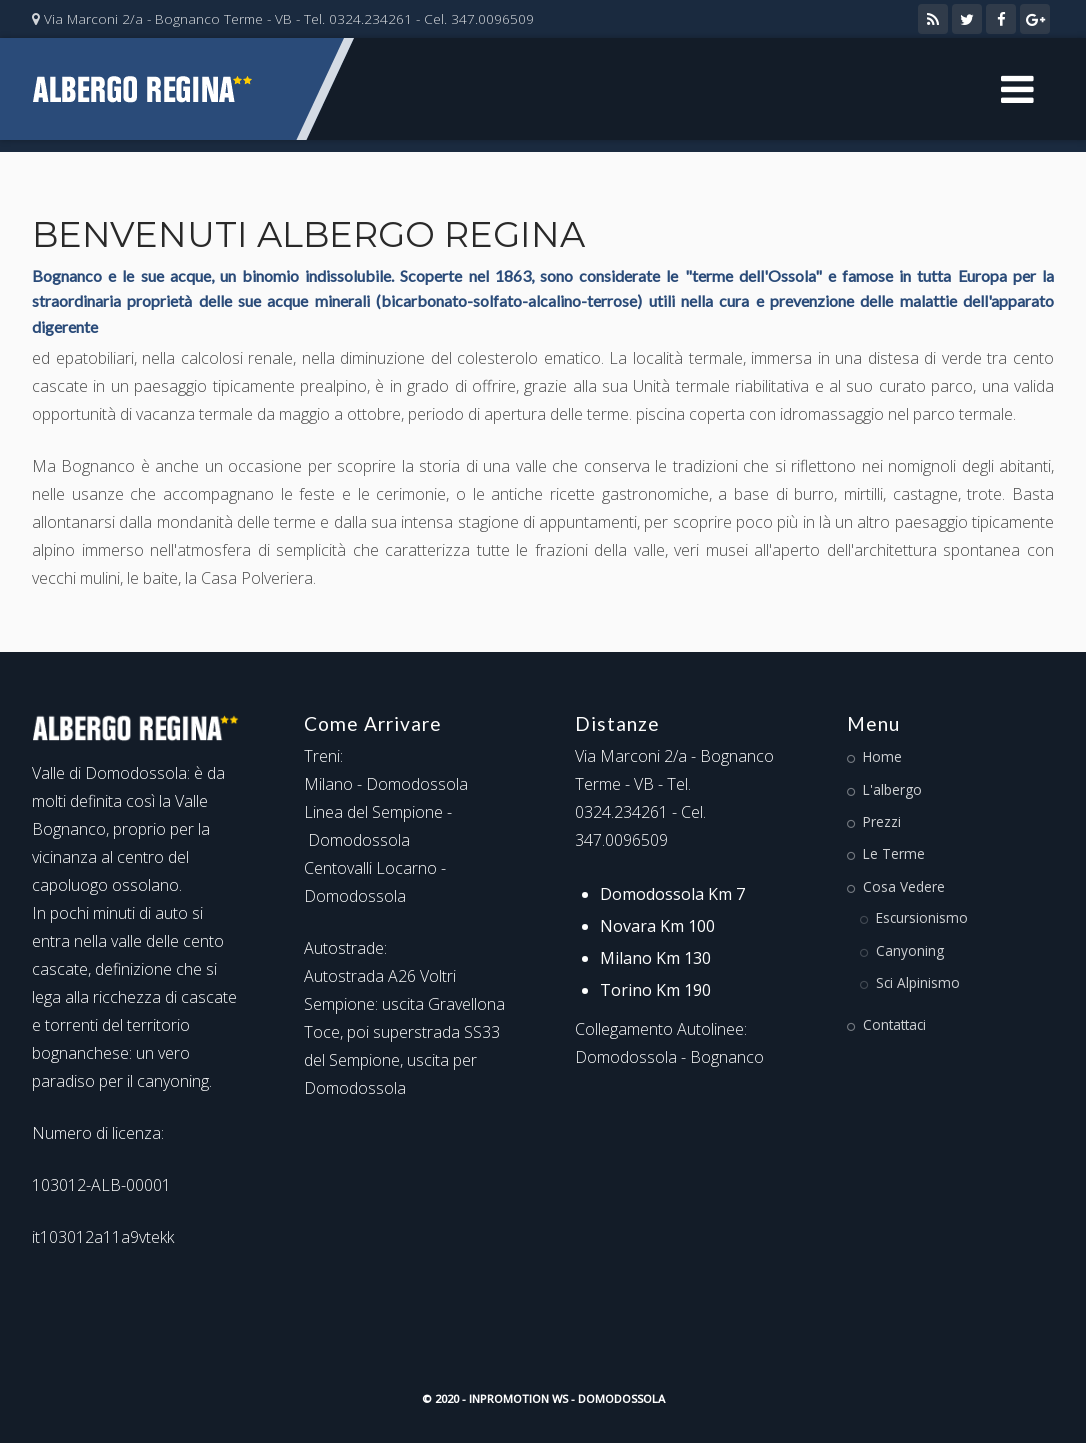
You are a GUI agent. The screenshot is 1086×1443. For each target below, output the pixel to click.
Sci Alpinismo (918, 982)
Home (882, 756)
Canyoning (910, 950)
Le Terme (894, 853)
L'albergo (892, 789)
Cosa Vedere (904, 886)
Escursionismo (922, 917)
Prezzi (882, 821)
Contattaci (894, 1024)
